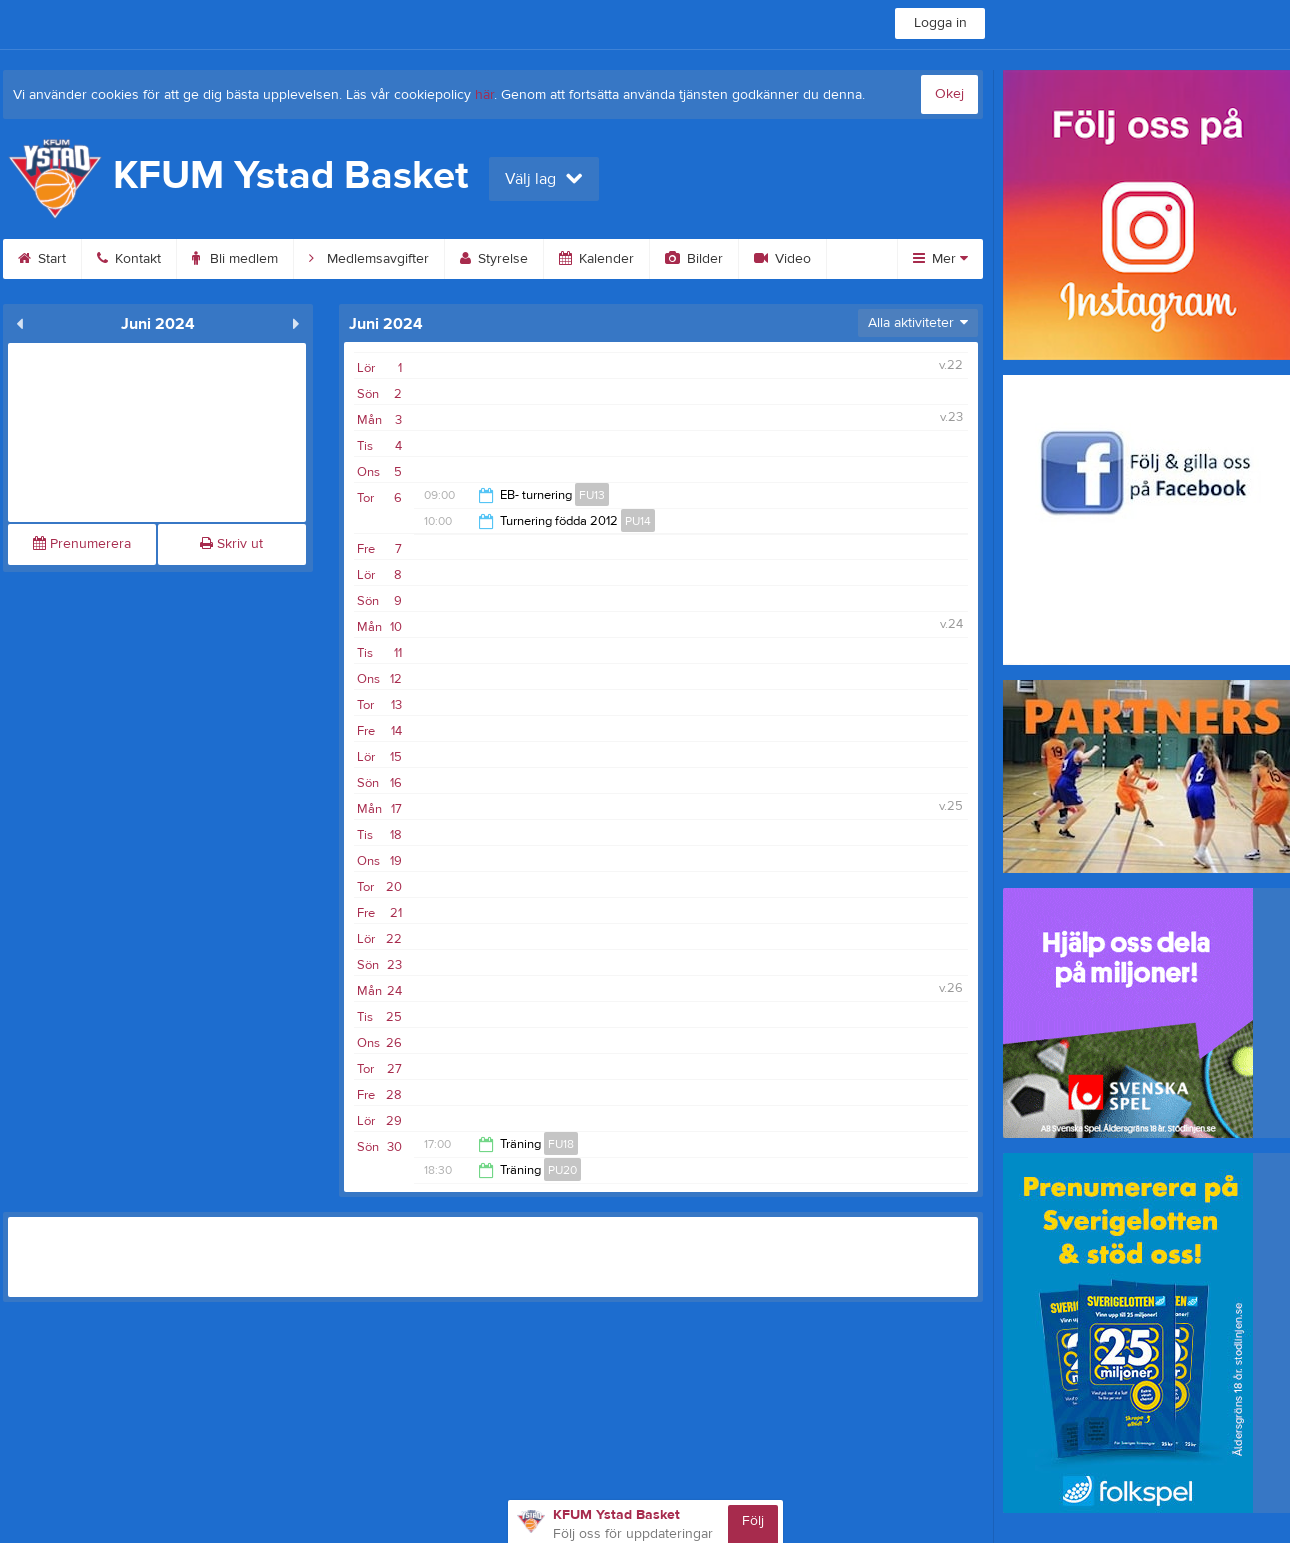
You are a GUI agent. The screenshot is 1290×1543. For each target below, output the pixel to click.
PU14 (638, 521)
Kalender (596, 259)
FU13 (592, 495)
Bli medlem (235, 259)
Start (42, 259)
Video (782, 259)
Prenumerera (82, 544)
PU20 (562, 1170)
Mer (940, 259)
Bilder (694, 259)
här (484, 95)
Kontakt (129, 259)
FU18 (561, 1144)
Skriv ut (231, 544)
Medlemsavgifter (369, 259)
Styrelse (494, 259)
